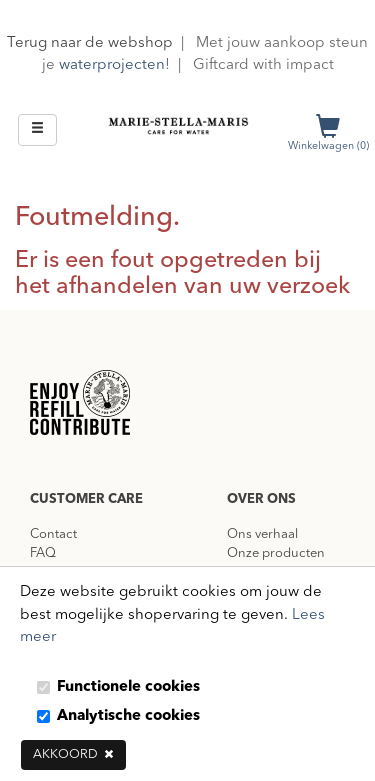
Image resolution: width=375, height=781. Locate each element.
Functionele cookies (128, 687)
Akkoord (73, 754)
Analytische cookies (128, 716)
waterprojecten (112, 65)
